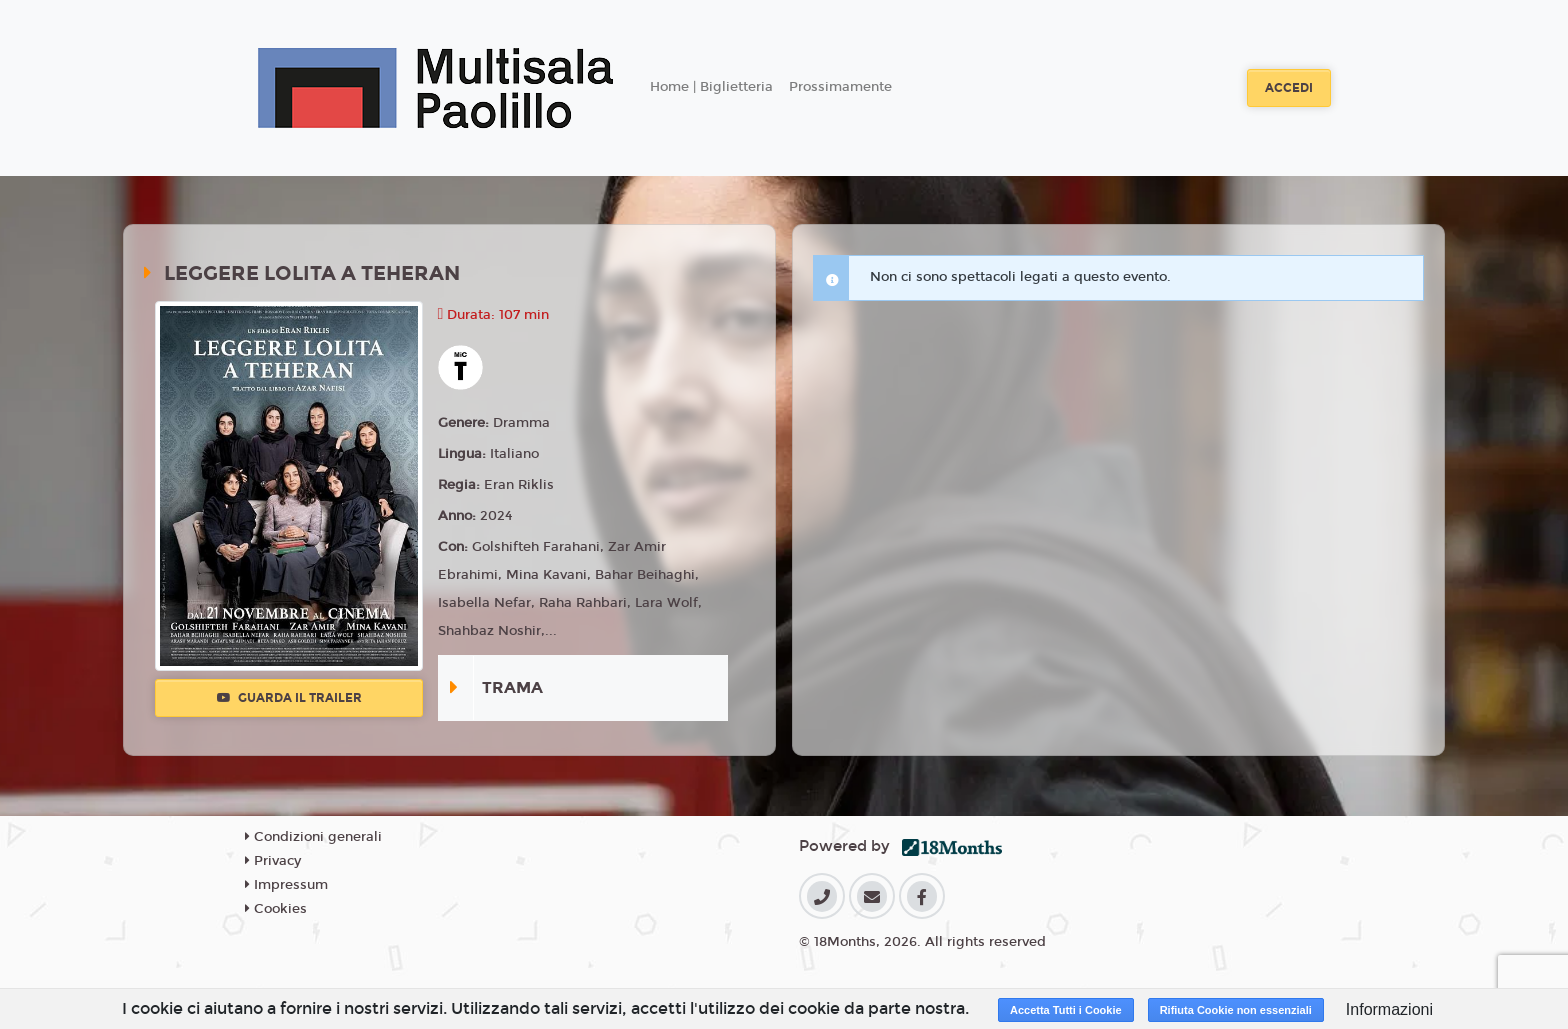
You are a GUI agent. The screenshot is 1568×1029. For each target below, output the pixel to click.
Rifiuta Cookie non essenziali (1236, 1010)
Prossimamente (840, 87)
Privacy (273, 861)
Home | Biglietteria (711, 87)
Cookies (276, 909)
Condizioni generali (313, 837)
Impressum (286, 885)
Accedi (1289, 88)
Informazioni (1389, 1009)
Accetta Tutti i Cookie (1066, 1010)
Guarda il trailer (289, 698)
